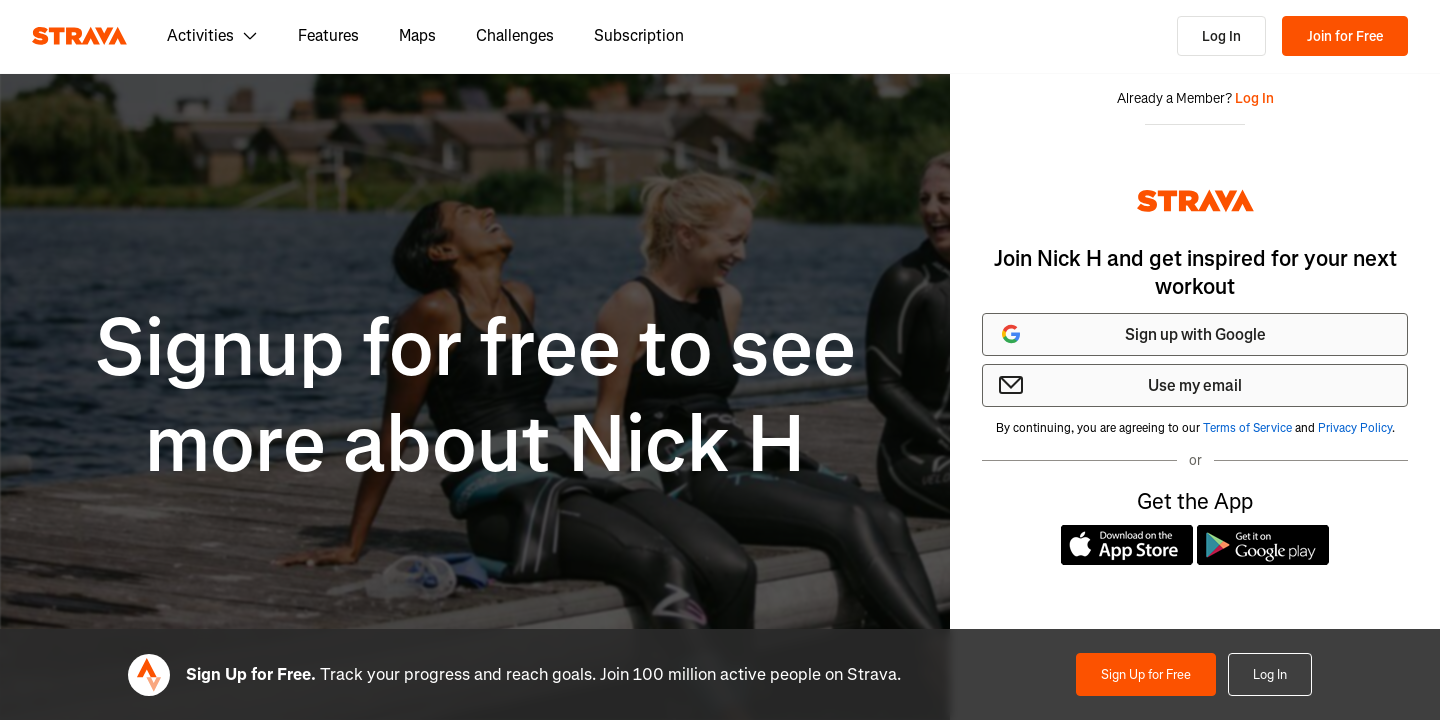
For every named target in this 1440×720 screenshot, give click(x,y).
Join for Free (1345, 36)
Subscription (639, 35)
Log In (1221, 36)
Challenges (515, 35)
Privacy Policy (1355, 428)
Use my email (1120, 385)
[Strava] (79, 36)
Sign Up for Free (1146, 674)
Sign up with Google (1132, 334)
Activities (212, 35)
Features (328, 35)
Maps (417, 35)
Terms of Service (1247, 428)
